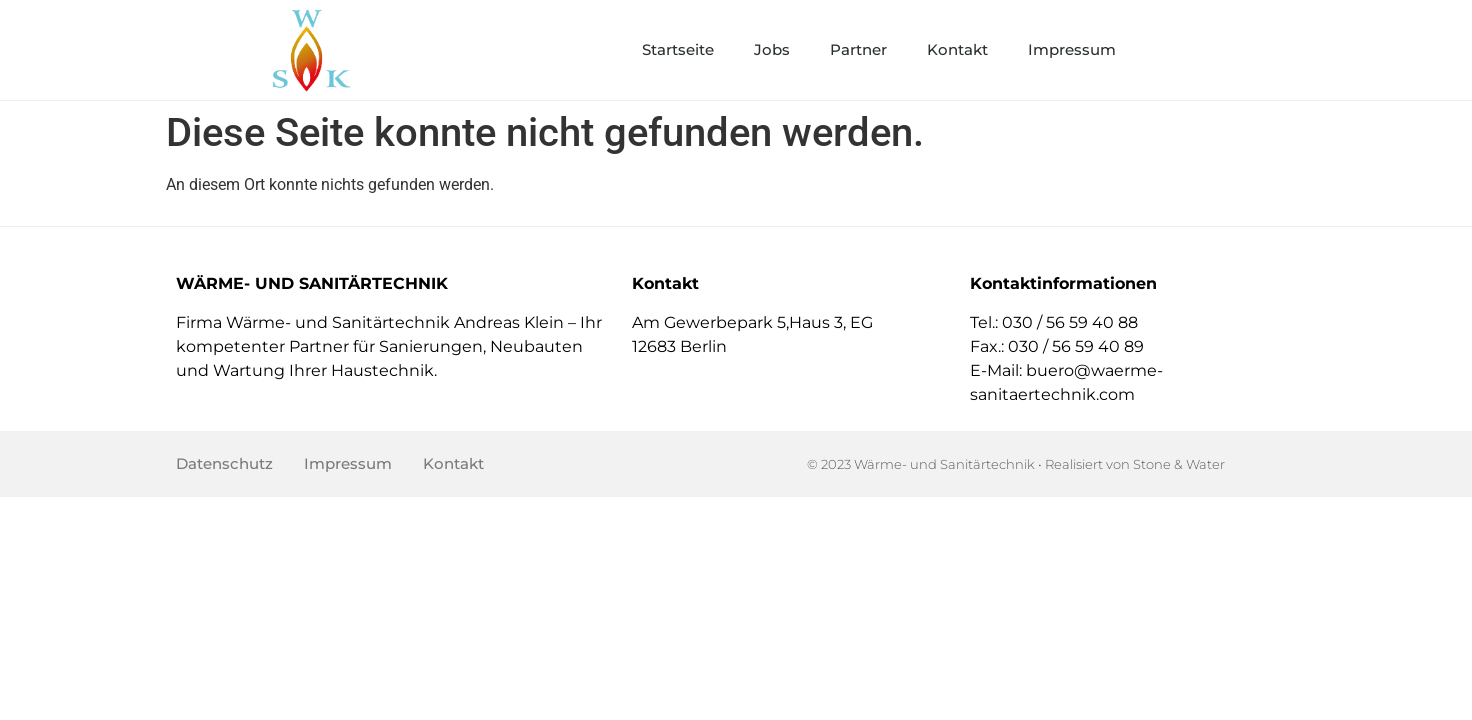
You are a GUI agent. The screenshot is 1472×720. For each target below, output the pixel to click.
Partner (858, 49)
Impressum (1072, 49)
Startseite (678, 49)
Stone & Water (1179, 464)
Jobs (772, 49)
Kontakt (957, 49)
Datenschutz (224, 463)
